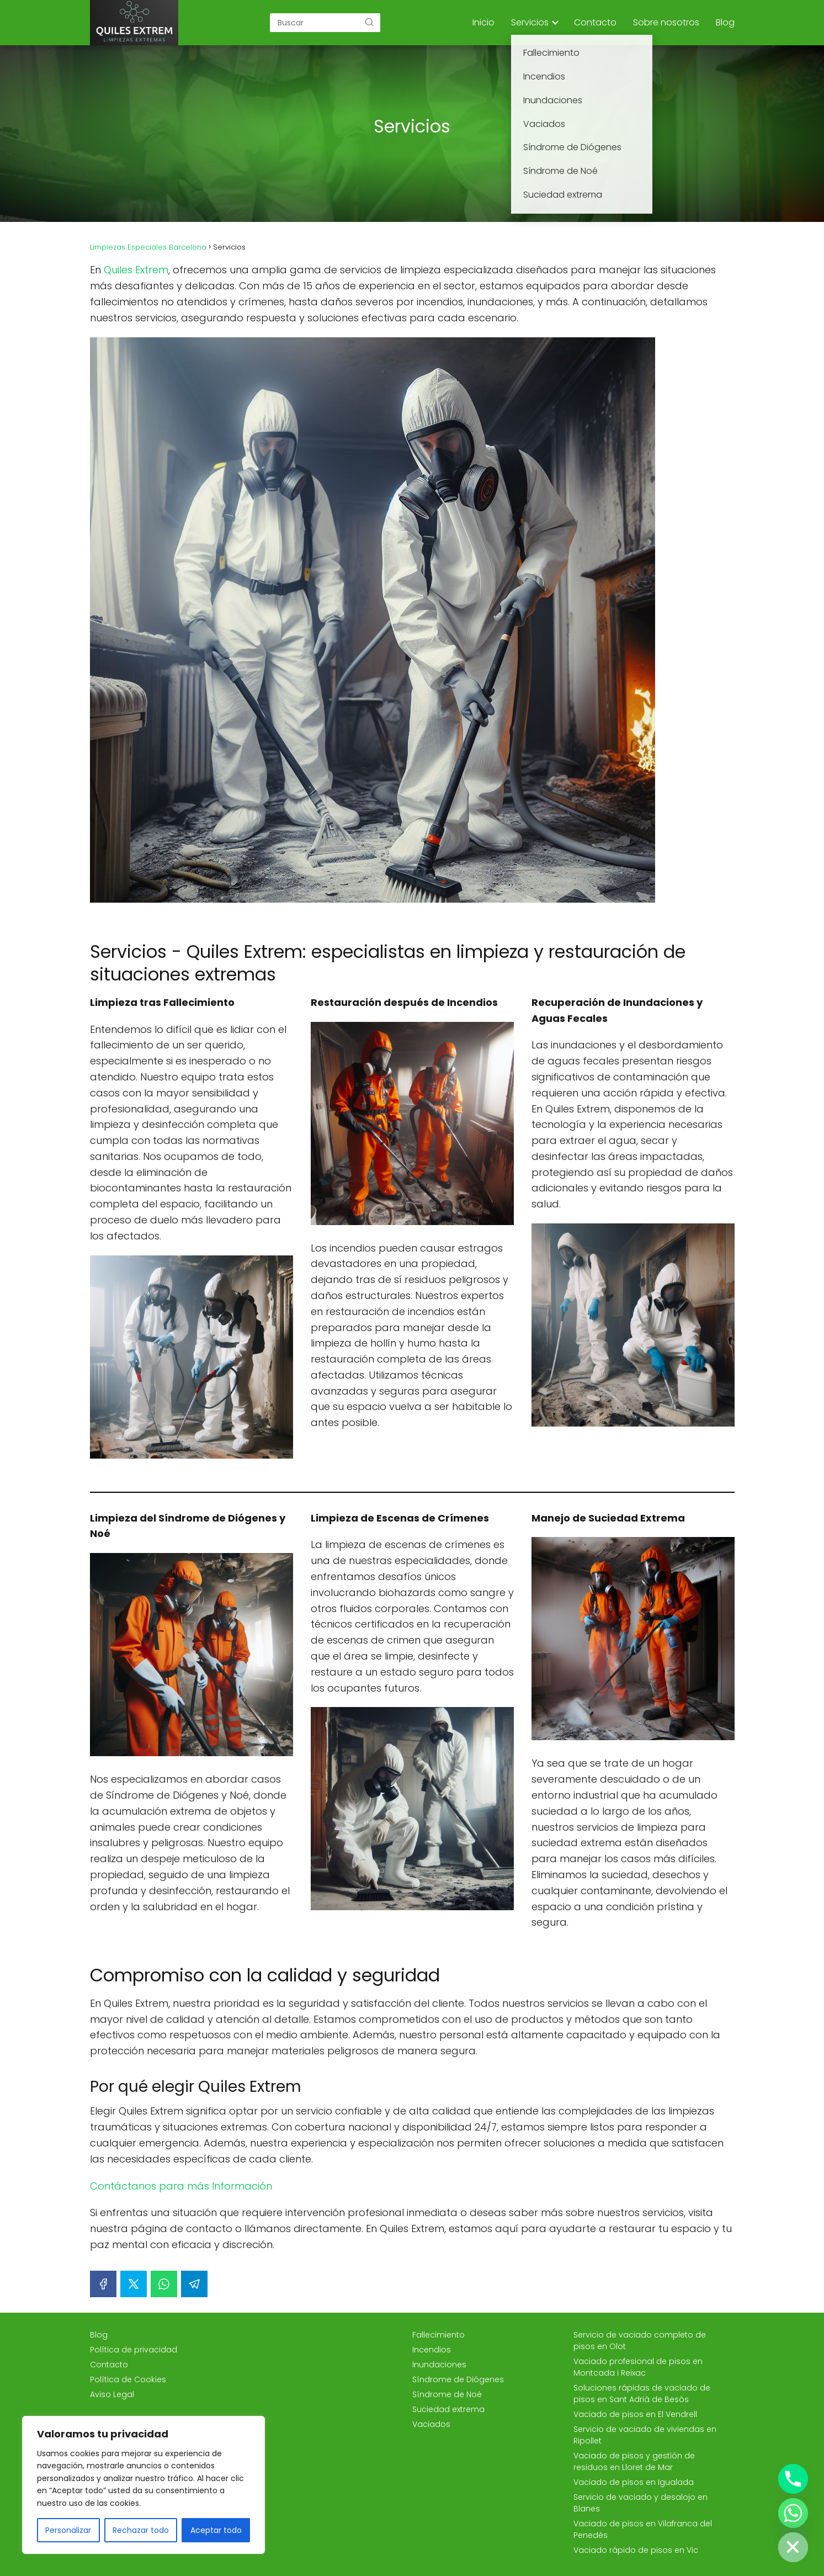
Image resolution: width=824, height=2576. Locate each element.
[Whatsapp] (793, 2513)
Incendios (431, 2349)
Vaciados (431, 2424)
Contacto (595, 22)
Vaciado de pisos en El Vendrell (635, 2414)
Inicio (483, 22)
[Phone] (793, 2479)
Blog (725, 22)
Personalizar (68, 2530)
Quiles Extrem (136, 270)
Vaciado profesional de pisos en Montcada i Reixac (638, 2367)
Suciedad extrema (448, 2409)
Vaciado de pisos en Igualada (633, 2482)
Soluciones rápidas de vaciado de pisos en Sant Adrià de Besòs (641, 2393)
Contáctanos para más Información (181, 2186)
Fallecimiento (438, 2334)
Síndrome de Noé (447, 2394)
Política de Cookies (128, 2379)
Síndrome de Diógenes (458, 2379)
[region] (143, 2485)
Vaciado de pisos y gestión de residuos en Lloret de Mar (634, 2461)
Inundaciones (439, 2364)
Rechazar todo (141, 2530)
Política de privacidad (133, 2349)
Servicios (530, 22)
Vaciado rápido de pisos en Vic (635, 2550)
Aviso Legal (112, 2394)
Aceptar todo (216, 2530)
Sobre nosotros (666, 22)
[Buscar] (369, 22)
